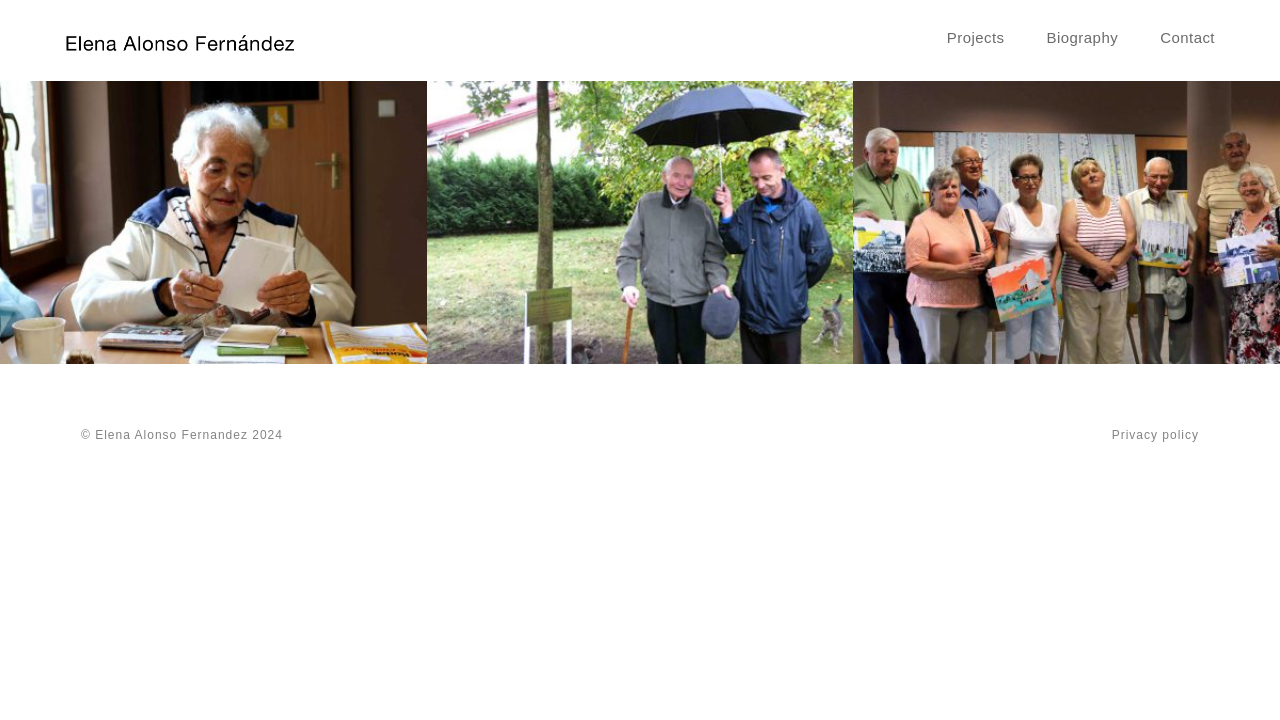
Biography (1083, 37)
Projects (976, 37)
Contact (1187, 37)
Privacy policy (1155, 435)
